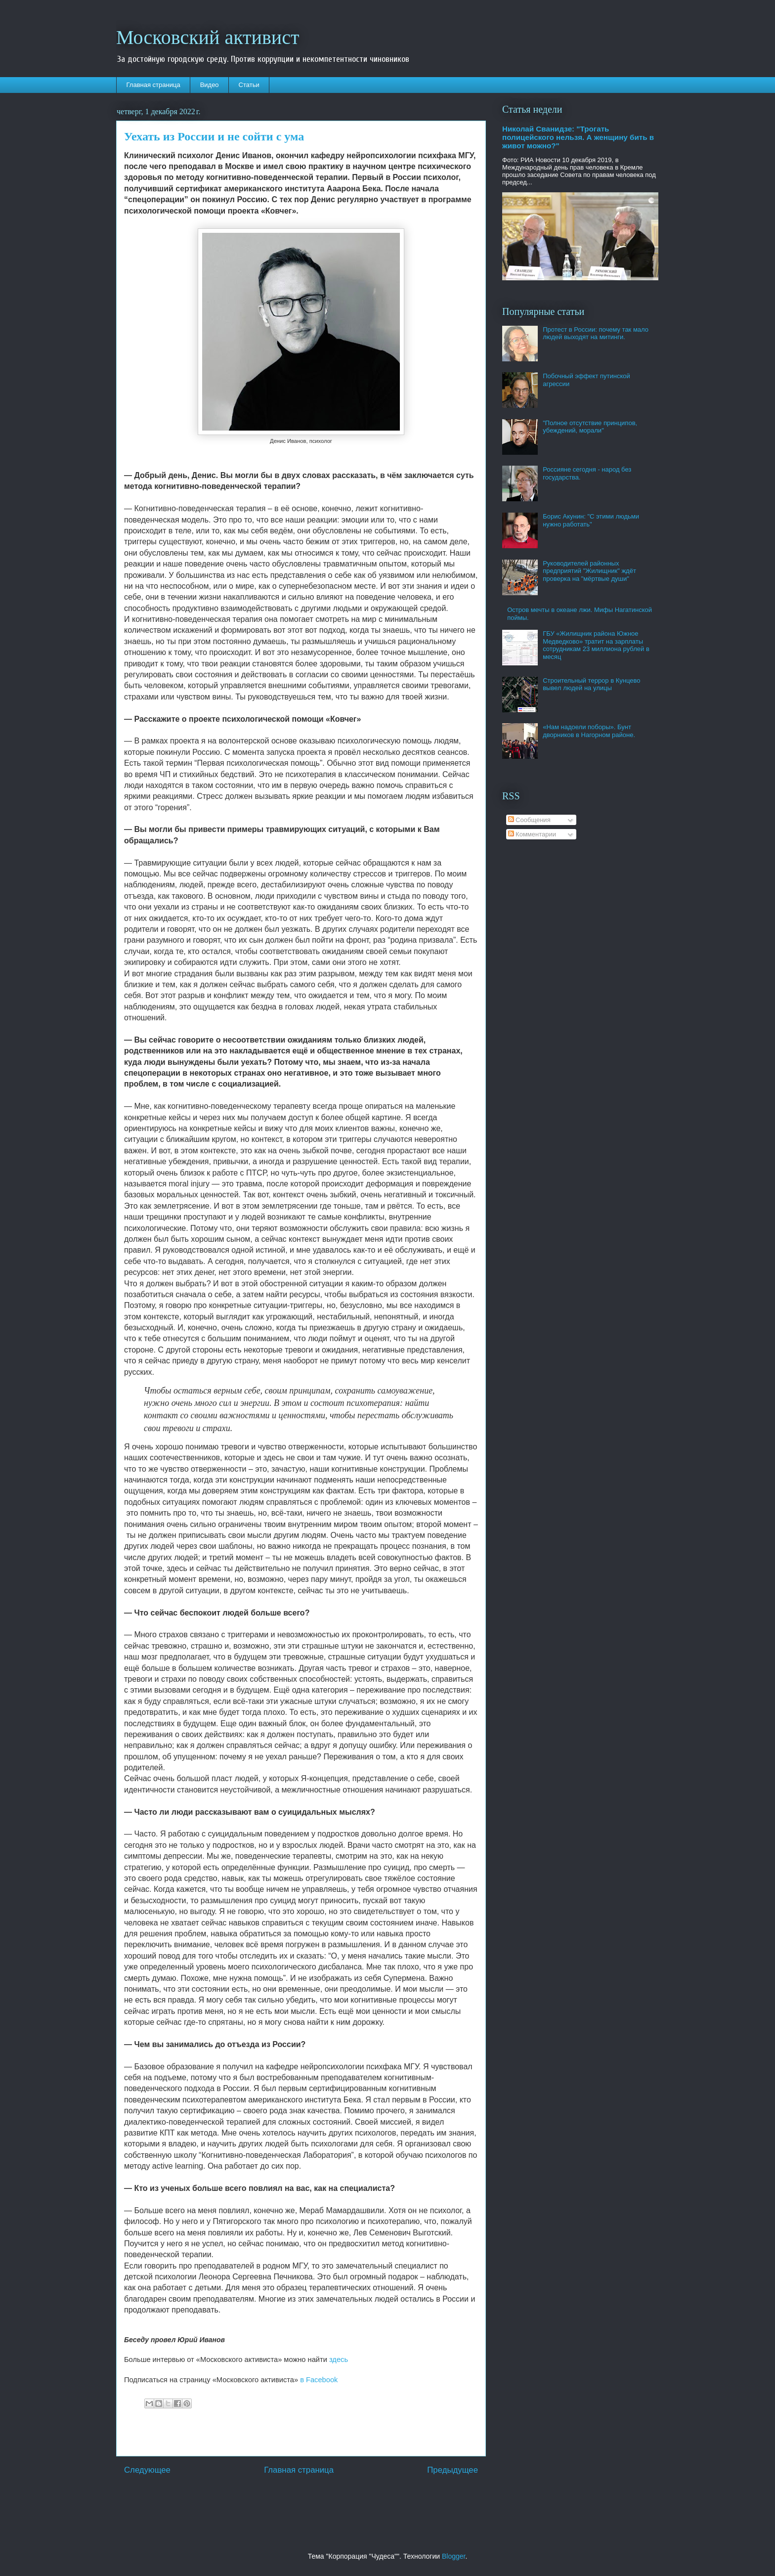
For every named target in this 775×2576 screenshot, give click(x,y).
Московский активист (207, 37)
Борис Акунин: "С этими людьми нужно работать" (591, 520)
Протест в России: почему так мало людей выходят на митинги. (595, 333)
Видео (209, 84)
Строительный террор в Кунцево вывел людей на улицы (591, 684)
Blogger (453, 2556)
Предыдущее (452, 2470)
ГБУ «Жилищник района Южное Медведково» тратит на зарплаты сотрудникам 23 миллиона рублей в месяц (596, 645)
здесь (338, 2359)
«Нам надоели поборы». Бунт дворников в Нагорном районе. (589, 731)
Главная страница (153, 84)
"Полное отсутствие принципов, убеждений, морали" (590, 427)
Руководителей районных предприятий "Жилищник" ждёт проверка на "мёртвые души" (589, 571)
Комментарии (532, 834)
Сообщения (529, 820)
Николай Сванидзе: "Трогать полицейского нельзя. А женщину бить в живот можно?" (578, 137)
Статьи (249, 84)
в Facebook (319, 2380)
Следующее (147, 2470)
